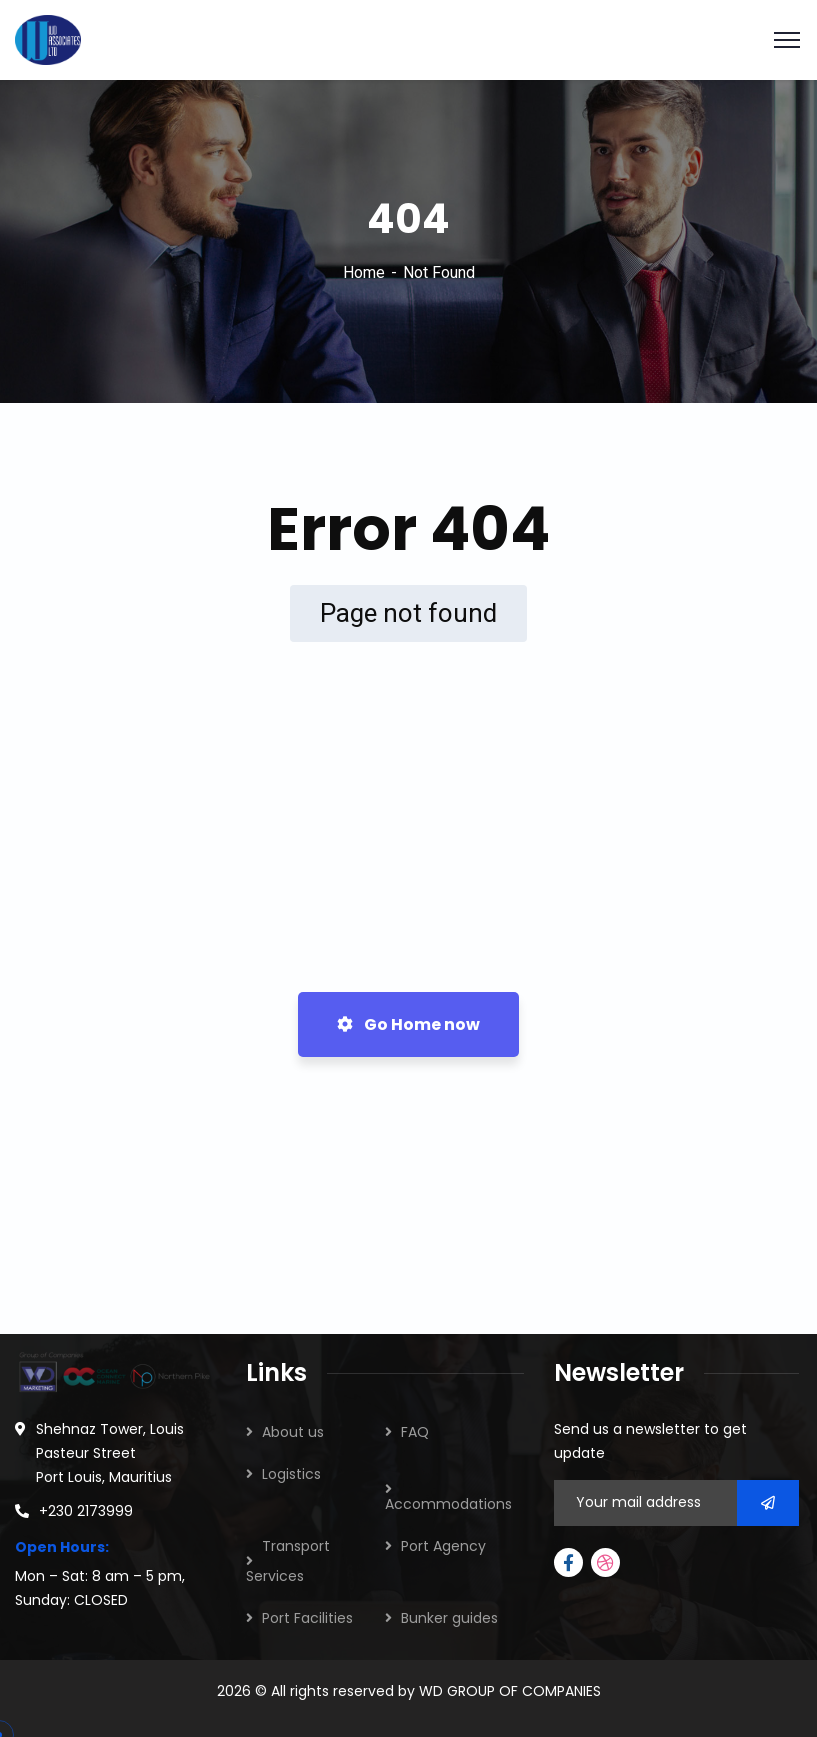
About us (293, 1432)
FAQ (415, 1432)
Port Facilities (307, 1618)
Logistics (291, 1474)
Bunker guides (449, 1618)
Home (364, 272)
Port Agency (443, 1546)
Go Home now (408, 1024)
